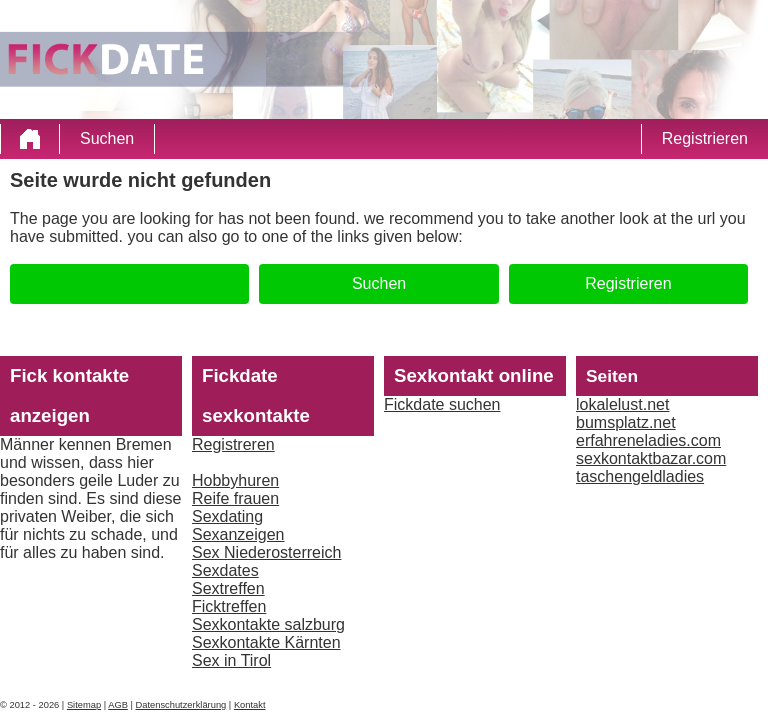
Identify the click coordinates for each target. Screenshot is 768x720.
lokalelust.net (622, 404)
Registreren (233, 444)
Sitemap (84, 705)
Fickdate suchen (442, 404)
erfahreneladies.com (648, 440)
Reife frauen (235, 498)
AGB (118, 705)
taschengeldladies (640, 476)
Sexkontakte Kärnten (266, 642)
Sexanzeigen (238, 534)
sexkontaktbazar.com (651, 458)
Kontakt (250, 705)
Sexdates (225, 570)
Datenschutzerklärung (181, 705)
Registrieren (705, 138)
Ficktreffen (229, 606)
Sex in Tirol (231, 660)
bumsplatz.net (626, 422)
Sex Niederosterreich (266, 552)
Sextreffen (228, 588)
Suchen (107, 138)
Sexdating (227, 516)
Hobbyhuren (235, 480)
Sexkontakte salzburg (268, 624)
